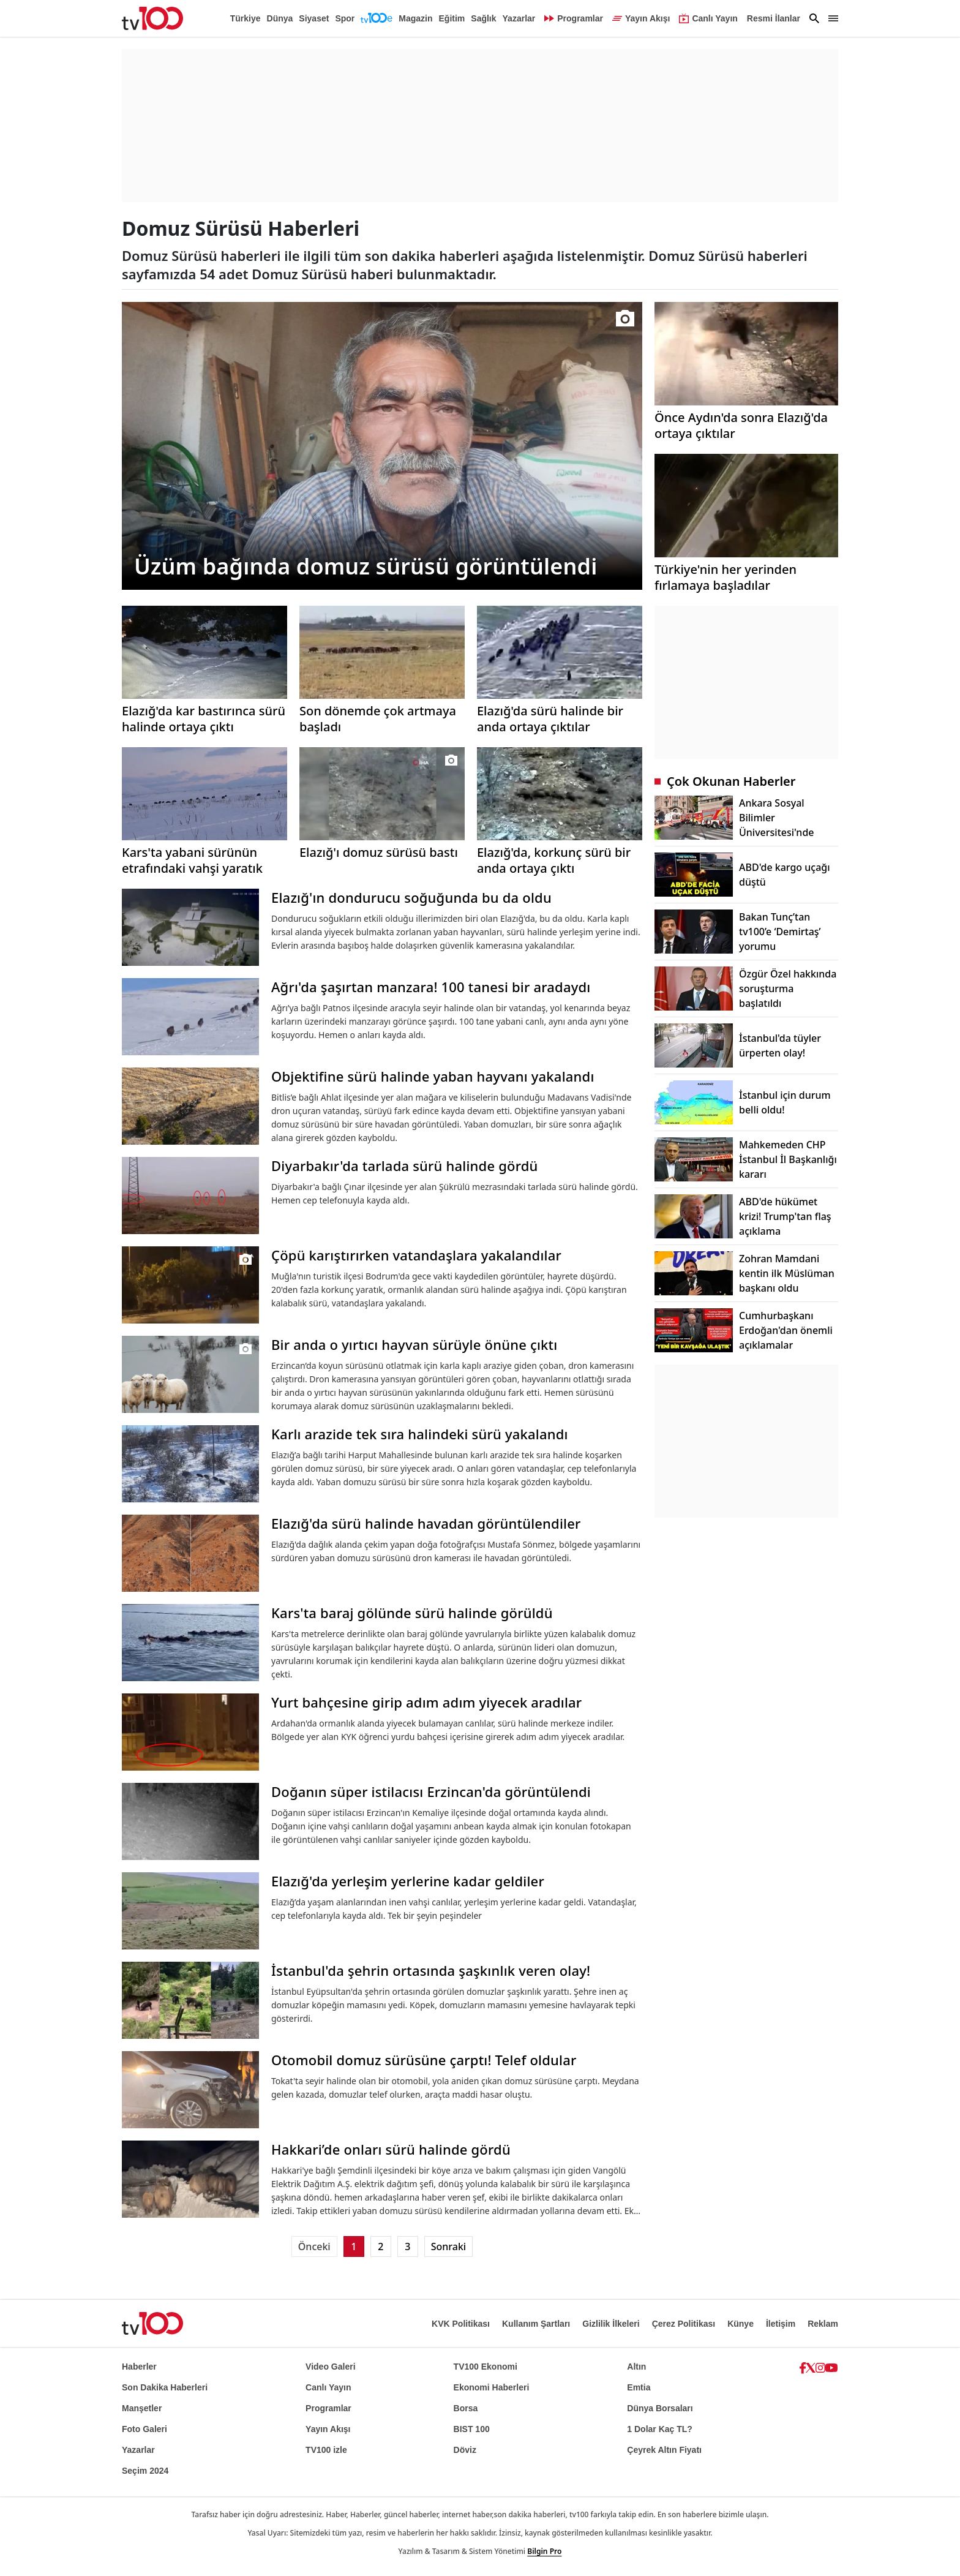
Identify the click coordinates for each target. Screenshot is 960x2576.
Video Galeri (330, 2366)
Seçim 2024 (145, 2471)
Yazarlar (519, 18)
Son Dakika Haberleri (165, 2387)
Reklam (823, 2324)
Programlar (328, 2408)
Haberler (139, 2366)
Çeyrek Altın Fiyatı (664, 2450)
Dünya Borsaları (659, 2408)
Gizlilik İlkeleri (610, 2324)
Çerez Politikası (684, 2324)
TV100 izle (326, 2450)
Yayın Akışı (328, 2429)
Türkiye (245, 18)
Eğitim (452, 18)
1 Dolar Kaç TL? (659, 2429)
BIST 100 (472, 2429)
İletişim (780, 2324)
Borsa (466, 2408)
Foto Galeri (144, 2429)
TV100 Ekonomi (485, 2366)
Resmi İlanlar (773, 18)
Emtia (638, 2387)
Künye (740, 2324)
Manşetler (142, 2408)
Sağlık (483, 18)
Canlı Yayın (328, 2387)
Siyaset (314, 18)
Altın (636, 2366)
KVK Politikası (461, 2324)
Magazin (415, 18)
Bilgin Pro (544, 2551)
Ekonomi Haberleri (492, 2387)
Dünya (280, 18)
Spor (344, 18)
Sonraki (448, 2246)
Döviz (465, 2450)
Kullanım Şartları (536, 2324)
